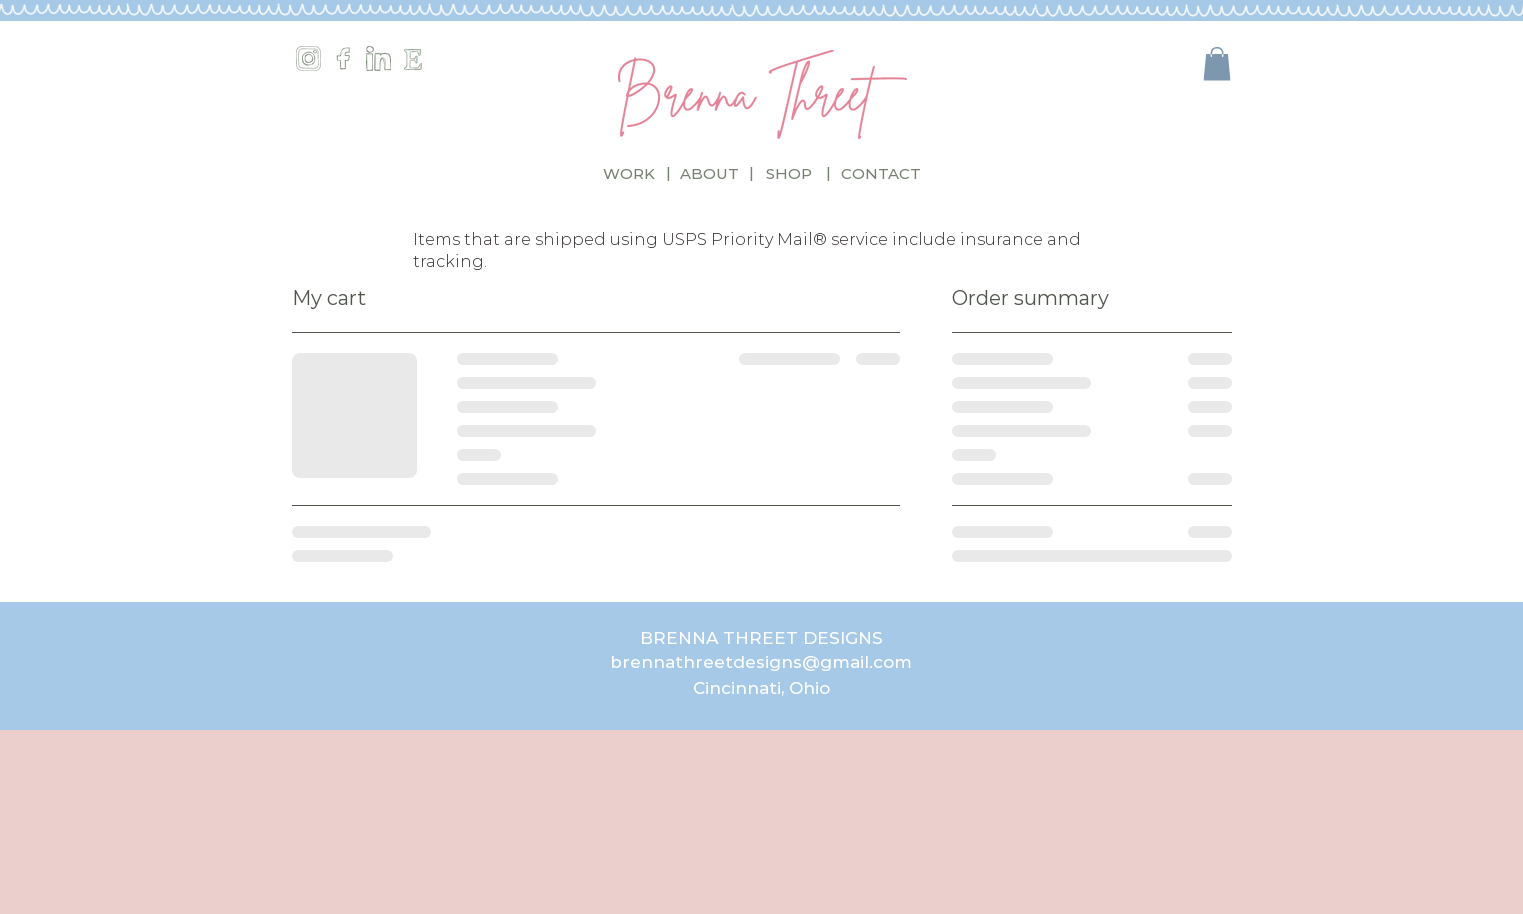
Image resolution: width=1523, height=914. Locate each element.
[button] (1217, 63)
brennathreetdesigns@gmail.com (761, 662)
